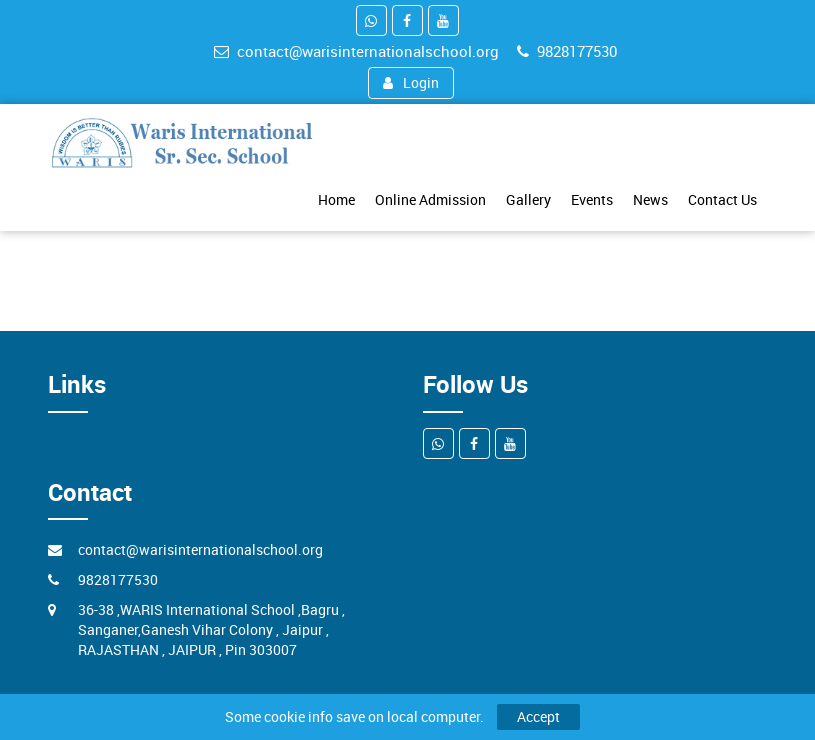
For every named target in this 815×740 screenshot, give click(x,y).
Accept (538, 716)
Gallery (528, 199)
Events (592, 199)
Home (336, 199)
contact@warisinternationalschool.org (356, 51)
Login (411, 82)
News (650, 199)
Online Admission (430, 199)
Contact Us (722, 199)
